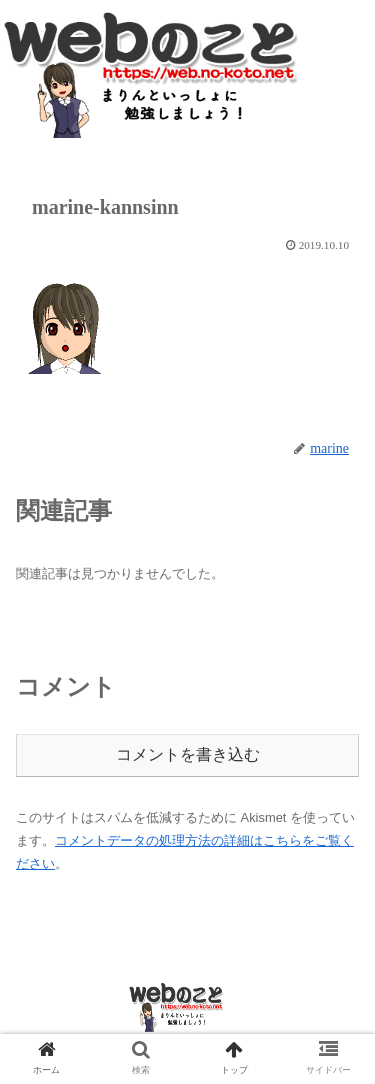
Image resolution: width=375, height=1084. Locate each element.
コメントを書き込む (188, 754)
